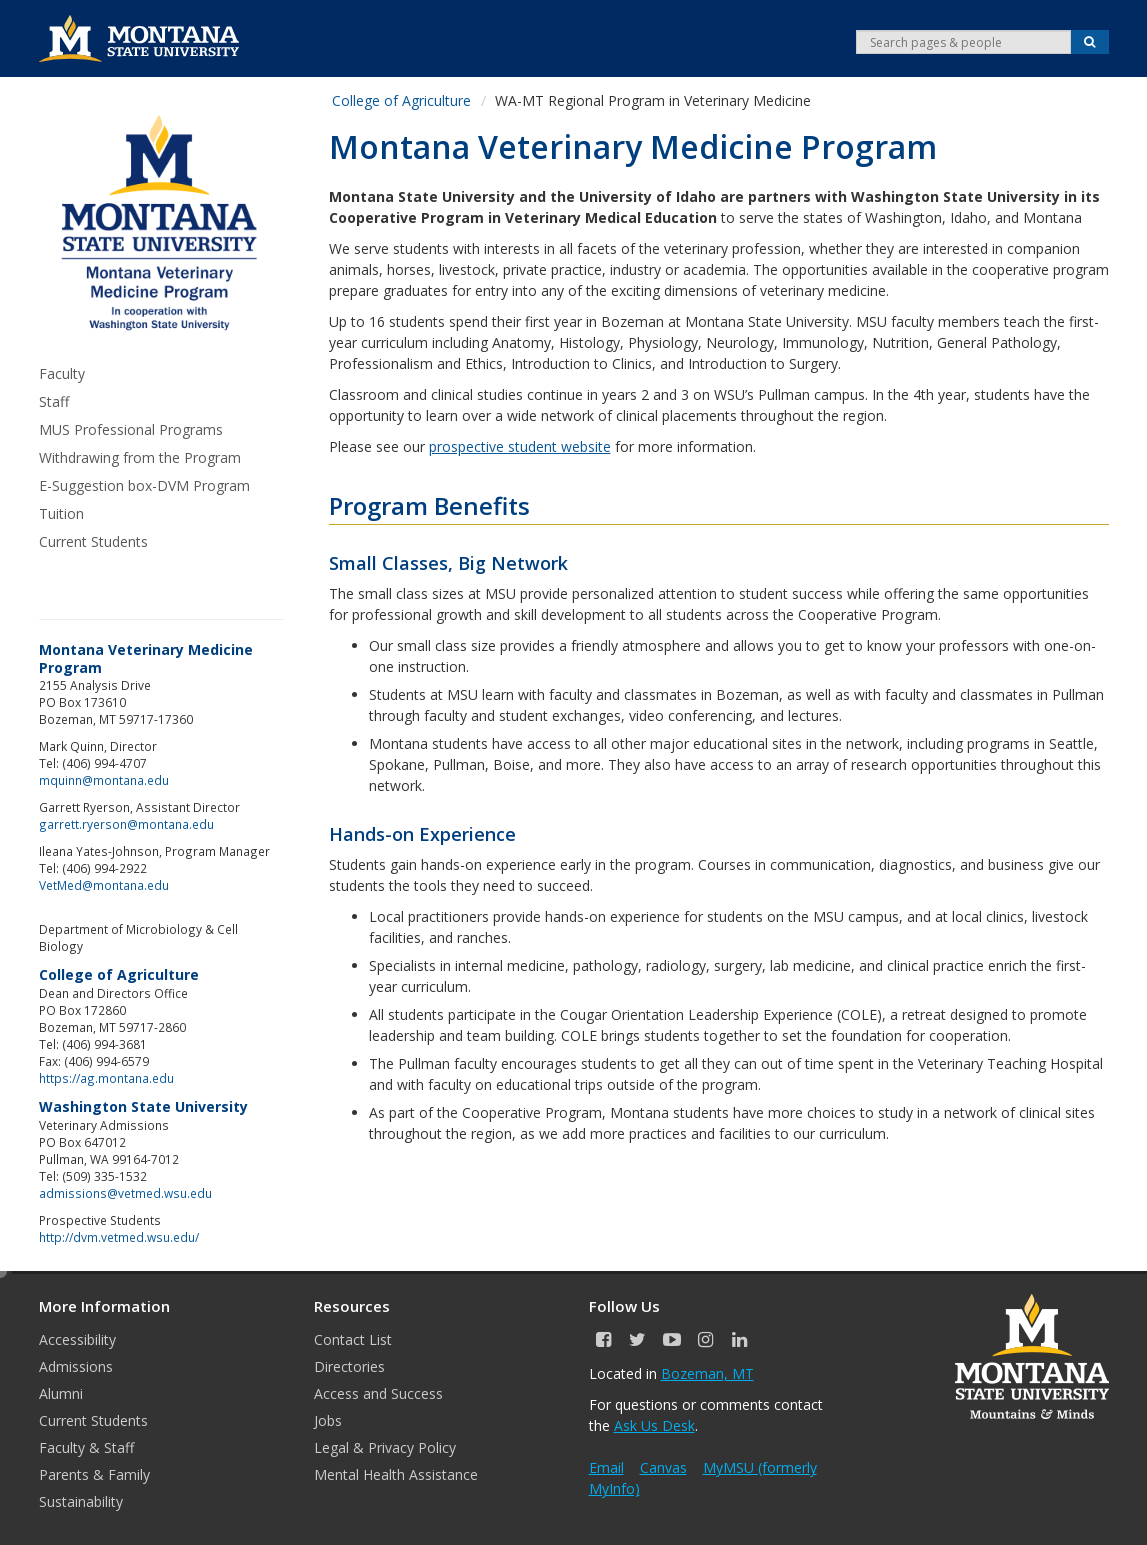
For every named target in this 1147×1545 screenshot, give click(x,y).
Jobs (328, 1420)
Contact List (353, 1339)
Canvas (663, 1467)
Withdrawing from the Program (140, 457)
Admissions (76, 1366)
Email (606, 1467)
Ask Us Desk (654, 1425)
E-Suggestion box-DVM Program (144, 485)
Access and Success (378, 1393)
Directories (349, 1366)
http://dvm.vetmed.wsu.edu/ (119, 1237)
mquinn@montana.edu (104, 780)
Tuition (61, 513)
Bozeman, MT (707, 1373)
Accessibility (77, 1339)
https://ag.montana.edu (106, 1078)
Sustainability (81, 1501)
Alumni (61, 1393)
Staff (54, 401)
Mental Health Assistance (396, 1474)
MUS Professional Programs (131, 429)
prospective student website (520, 446)
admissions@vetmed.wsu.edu (125, 1193)
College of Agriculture (401, 100)
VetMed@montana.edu (104, 885)
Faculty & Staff (86, 1447)
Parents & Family (94, 1474)
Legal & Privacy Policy (385, 1447)
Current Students (93, 541)
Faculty (62, 373)
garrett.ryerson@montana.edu (126, 824)
